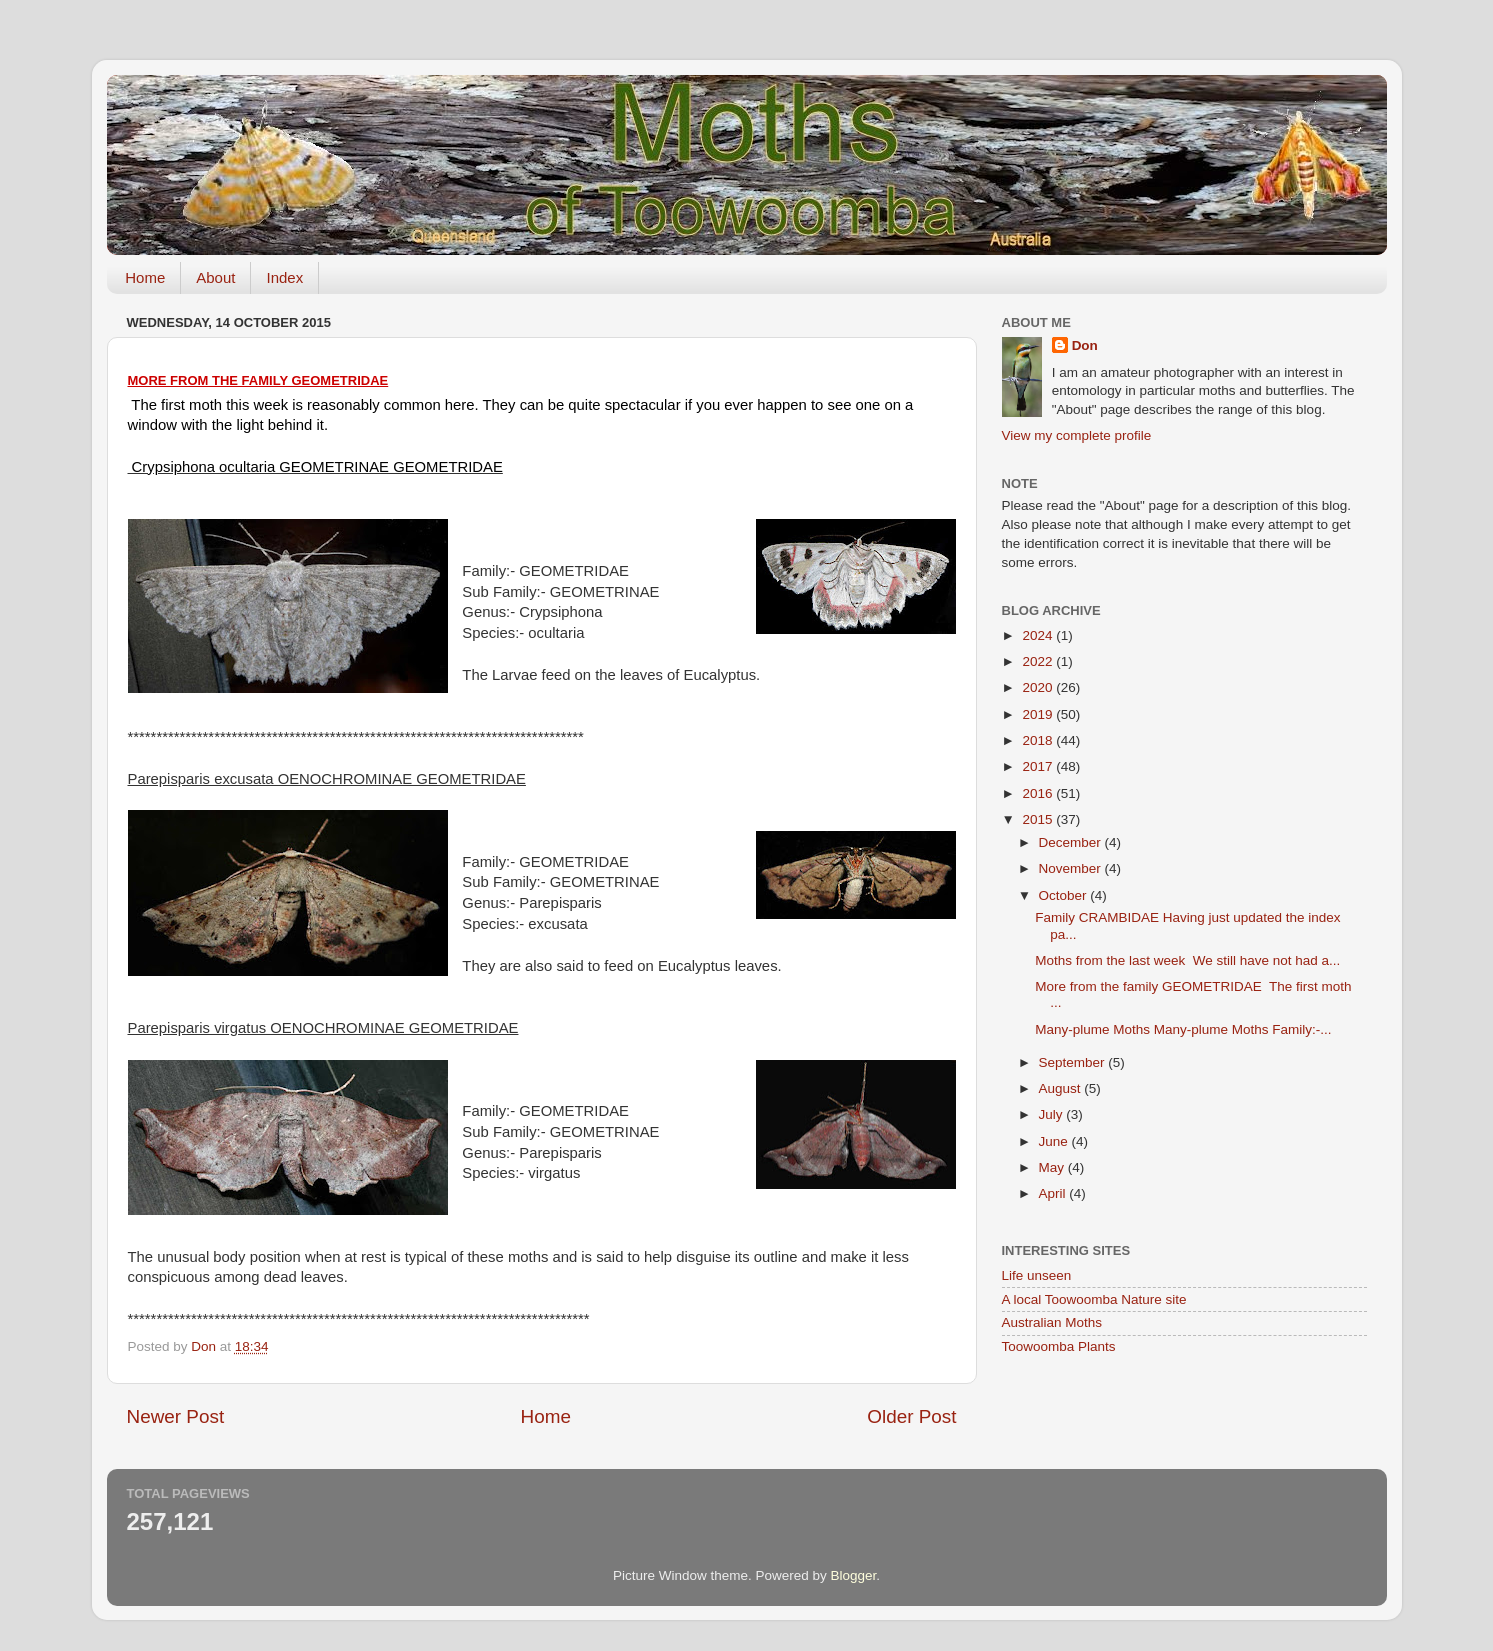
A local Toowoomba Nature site (1094, 1299)
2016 (1039, 793)
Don (1085, 345)
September (1074, 1062)
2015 (1039, 819)
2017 (1039, 766)
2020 (1039, 687)
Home (145, 277)
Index (284, 277)
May (1053, 1167)
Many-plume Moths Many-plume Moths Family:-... (1183, 1029)
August (1062, 1088)
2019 (1039, 714)
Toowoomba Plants (1059, 1346)
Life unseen (1037, 1275)
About (215, 277)
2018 (1039, 740)
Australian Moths (1052, 1322)
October (1065, 895)
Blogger (854, 1575)
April (1054, 1193)
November (1072, 868)
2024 (1039, 635)
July (1053, 1114)
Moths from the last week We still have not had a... (1187, 960)
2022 (1039, 661)
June (1055, 1141)
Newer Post (176, 1416)
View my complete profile (1077, 435)
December (1072, 842)
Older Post (911, 1416)
